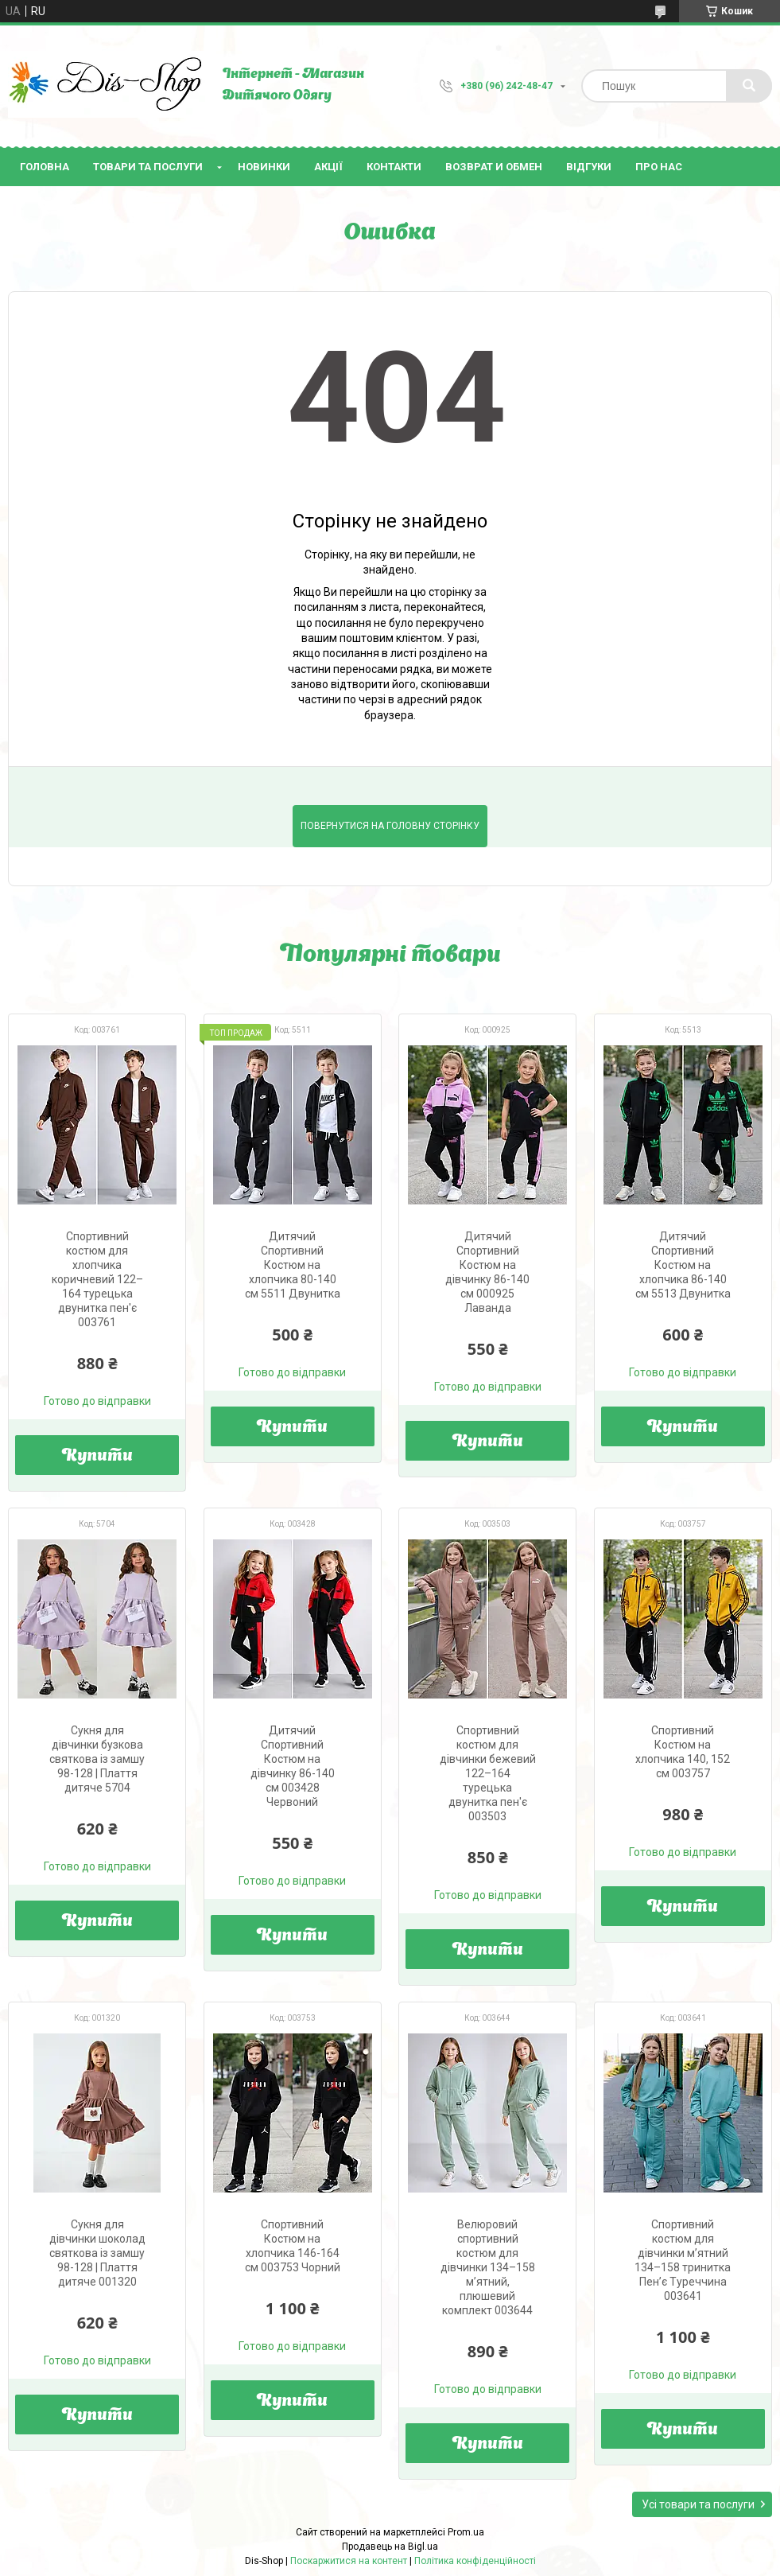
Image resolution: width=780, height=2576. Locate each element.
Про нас (658, 167)
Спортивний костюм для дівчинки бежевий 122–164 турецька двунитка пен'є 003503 (488, 1773)
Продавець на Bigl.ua (390, 2546)
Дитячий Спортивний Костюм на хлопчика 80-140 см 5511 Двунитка (292, 1265)
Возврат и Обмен (493, 167)
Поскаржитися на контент (348, 2560)
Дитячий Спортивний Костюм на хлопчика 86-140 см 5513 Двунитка (683, 1265)
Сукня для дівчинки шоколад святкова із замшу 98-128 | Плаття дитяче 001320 (97, 2253)
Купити (97, 1457)
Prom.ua (466, 2532)
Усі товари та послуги (698, 2504)
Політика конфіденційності (475, 2560)
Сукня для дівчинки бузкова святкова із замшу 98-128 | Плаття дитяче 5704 (97, 1759)
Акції (328, 167)
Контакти (394, 167)
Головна (44, 167)
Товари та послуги (148, 167)
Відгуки (588, 167)
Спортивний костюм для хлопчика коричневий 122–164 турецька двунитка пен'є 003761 (97, 1279)
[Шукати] (749, 86)
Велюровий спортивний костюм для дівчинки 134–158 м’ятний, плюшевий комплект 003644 (487, 2267)
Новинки (264, 167)
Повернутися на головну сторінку (390, 825)
